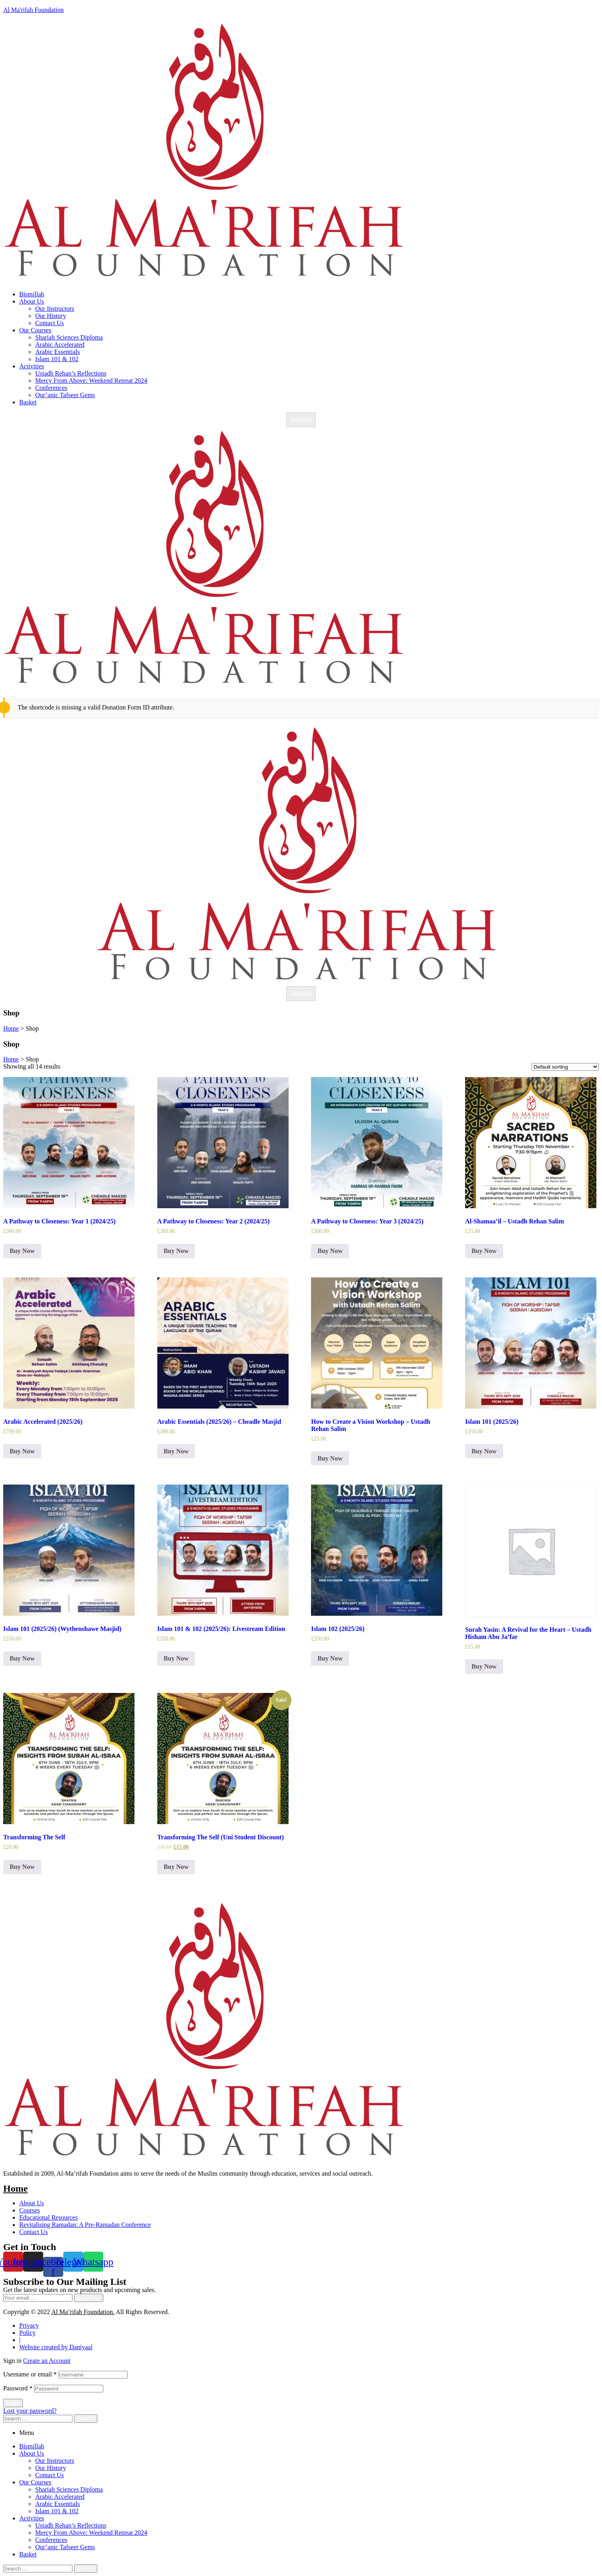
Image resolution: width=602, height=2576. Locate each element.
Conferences (51, 2539)
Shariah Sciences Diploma (69, 2489)
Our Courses (35, 2482)
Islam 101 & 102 (56, 2511)
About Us (31, 2453)
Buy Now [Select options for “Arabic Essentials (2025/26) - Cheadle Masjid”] (176, 1451)
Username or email (30, 2374)
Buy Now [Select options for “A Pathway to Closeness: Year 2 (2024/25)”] (176, 1250)
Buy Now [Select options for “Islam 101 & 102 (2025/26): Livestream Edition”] (176, 1658)
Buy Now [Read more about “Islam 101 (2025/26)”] (484, 1451)
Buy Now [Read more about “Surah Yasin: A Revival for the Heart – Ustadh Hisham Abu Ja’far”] (484, 1666)
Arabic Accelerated (59, 2496)
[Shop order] (565, 1067)
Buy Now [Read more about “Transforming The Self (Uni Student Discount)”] (176, 1866)
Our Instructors (54, 2460)
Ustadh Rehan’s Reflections (70, 2525)
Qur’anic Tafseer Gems (65, 2547)
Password (17, 2388)
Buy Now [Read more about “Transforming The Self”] (22, 1866)
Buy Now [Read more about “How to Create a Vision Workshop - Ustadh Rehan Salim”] (330, 1458)
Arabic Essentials (57, 2503)
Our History (50, 2467)
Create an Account (46, 2360)
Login (13, 2403)
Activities (31, 2518)
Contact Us (49, 2475)
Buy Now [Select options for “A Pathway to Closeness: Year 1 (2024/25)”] (22, 1250)
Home (15, 2188)
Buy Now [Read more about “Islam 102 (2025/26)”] (330, 1658)
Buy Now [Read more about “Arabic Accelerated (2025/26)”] (22, 1451)
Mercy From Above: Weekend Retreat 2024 (91, 2532)
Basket (28, 2554)
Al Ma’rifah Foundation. (82, 2311)
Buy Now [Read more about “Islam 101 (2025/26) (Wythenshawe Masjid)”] (22, 1658)
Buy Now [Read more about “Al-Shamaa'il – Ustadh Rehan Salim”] (484, 1250)
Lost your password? (29, 2410)
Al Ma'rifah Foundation (33, 9)
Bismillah (31, 2446)
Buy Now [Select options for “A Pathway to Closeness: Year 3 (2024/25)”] (330, 1250)
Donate (301, 419)
